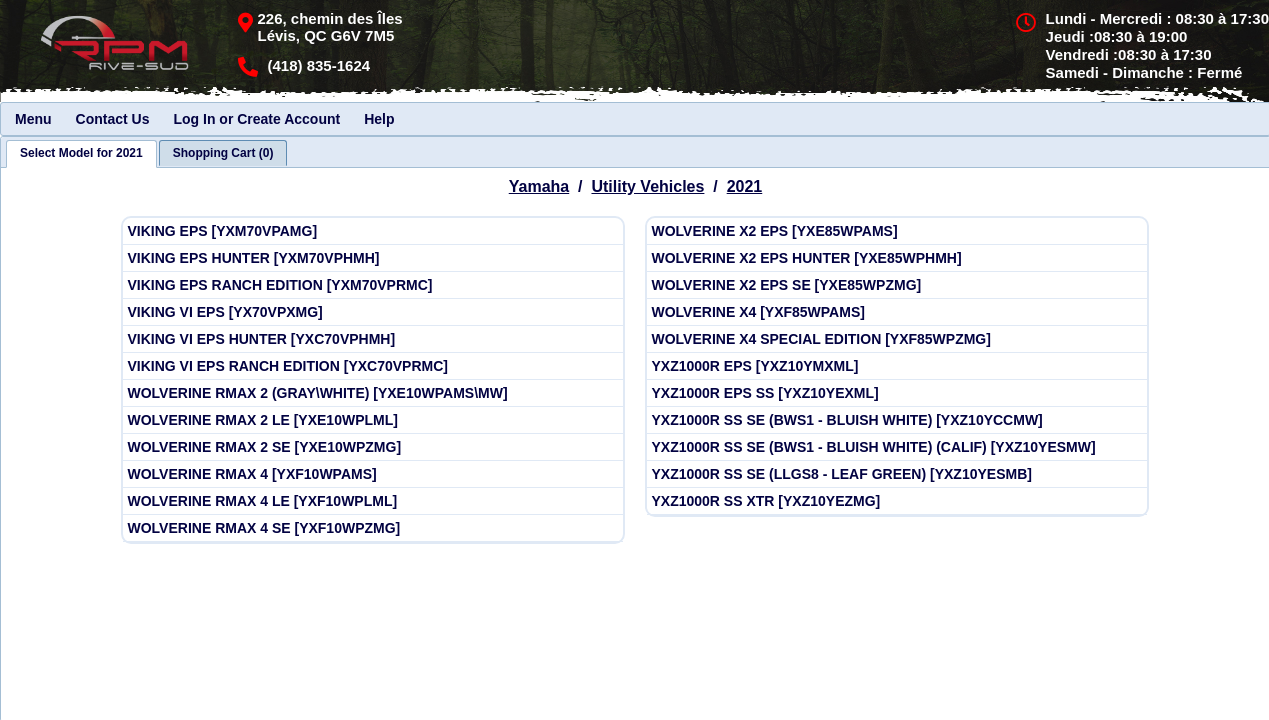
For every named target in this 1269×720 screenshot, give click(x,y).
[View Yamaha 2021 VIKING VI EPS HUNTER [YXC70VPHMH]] (373, 339)
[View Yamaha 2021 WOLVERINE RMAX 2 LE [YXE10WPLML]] (373, 420)
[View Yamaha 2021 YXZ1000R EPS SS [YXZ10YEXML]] (897, 393)
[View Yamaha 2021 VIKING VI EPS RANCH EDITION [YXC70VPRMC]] (373, 366)
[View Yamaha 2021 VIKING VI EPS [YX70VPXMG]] (373, 312)
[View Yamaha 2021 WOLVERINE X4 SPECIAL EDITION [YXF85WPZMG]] (897, 339)
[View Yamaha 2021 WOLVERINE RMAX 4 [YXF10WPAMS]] (373, 474)
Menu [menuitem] (33, 119)
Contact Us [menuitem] (113, 119)
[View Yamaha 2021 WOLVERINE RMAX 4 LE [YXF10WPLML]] (373, 501)
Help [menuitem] (379, 119)
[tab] (81, 154)
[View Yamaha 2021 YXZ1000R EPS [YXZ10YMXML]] (897, 366)
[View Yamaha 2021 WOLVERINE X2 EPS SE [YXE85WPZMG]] (897, 285)
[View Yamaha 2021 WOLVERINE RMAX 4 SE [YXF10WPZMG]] (373, 528)
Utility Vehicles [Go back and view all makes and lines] (647, 186)
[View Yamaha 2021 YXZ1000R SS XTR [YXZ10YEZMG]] (897, 501)
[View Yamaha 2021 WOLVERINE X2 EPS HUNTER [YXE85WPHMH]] (897, 258)
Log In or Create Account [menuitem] (256, 119)
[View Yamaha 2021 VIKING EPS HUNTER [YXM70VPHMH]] (373, 258)
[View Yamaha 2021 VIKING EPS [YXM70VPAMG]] (373, 231)
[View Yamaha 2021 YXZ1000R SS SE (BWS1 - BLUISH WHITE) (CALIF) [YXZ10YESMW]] (897, 447)
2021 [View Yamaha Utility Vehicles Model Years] (745, 186)
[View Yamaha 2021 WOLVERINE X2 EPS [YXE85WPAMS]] (897, 231)
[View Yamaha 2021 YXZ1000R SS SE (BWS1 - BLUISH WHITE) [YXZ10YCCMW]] (897, 420)
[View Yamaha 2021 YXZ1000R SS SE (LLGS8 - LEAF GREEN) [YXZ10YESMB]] (897, 474)
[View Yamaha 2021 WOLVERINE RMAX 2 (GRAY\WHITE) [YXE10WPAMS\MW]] (373, 393)
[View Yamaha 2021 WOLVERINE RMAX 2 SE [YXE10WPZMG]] (373, 447)
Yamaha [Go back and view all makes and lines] (539, 186)
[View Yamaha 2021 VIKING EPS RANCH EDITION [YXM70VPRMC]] (373, 285)
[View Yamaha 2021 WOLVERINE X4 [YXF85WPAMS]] (897, 312)
